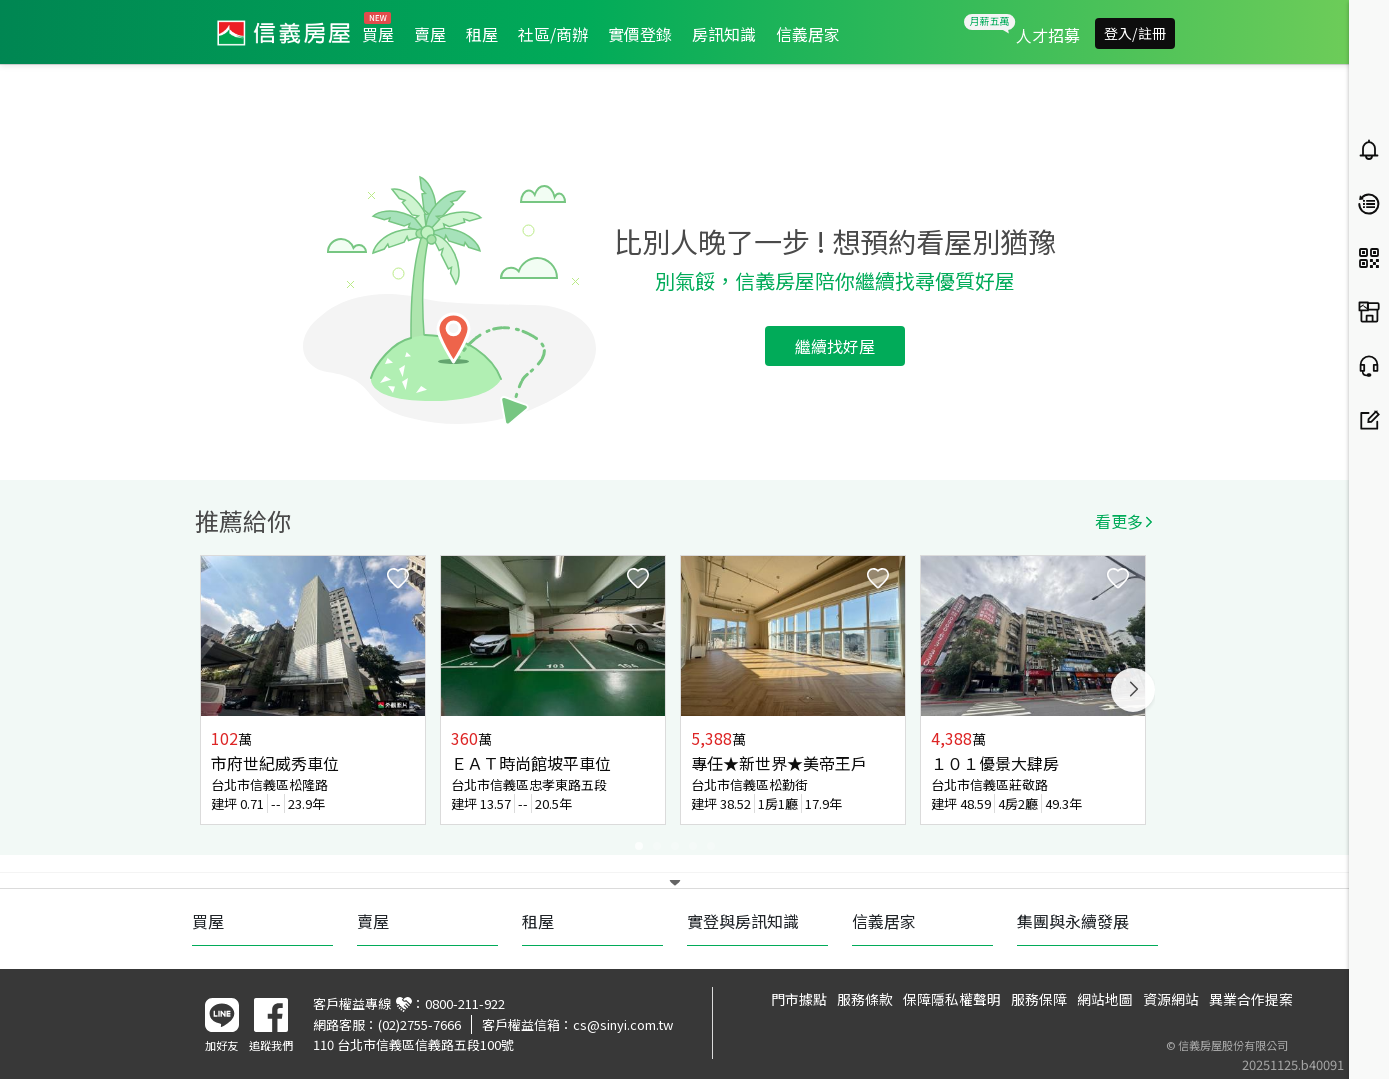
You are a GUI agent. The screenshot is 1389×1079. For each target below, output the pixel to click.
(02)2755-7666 (419, 1024)
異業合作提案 (1251, 999)
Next (1133, 690)
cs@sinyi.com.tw (623, 1024)
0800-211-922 (465, 1003)
